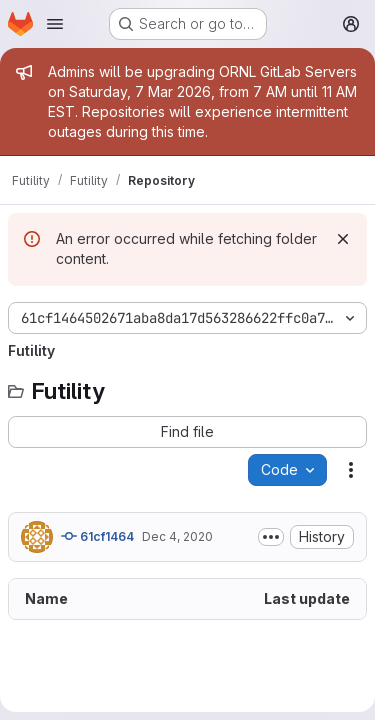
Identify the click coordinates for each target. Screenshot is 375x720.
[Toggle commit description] (271, 537)
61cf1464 (97, 536)
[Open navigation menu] (55, 24)
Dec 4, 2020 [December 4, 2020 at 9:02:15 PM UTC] (177, 536)
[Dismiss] (343, 239)
